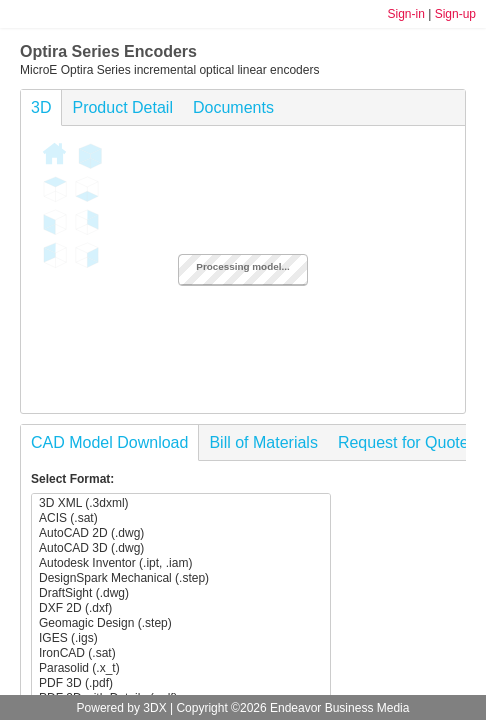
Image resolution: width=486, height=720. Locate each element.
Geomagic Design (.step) (181, 623)
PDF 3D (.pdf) (181, 683)
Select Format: (72, 479)
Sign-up (455, 14)
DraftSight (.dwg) (181, 593)
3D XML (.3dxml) (181, 503)
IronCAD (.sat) (181, 653)
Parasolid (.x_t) (181, 668)
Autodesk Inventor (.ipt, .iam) (181, 563)
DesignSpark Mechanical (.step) (181, 578)
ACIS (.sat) (181, 518)
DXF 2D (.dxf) (181, 608)
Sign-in (405, 14)
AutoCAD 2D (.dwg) (181, 533)
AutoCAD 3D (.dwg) (181, 548)
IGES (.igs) (181, 638)
